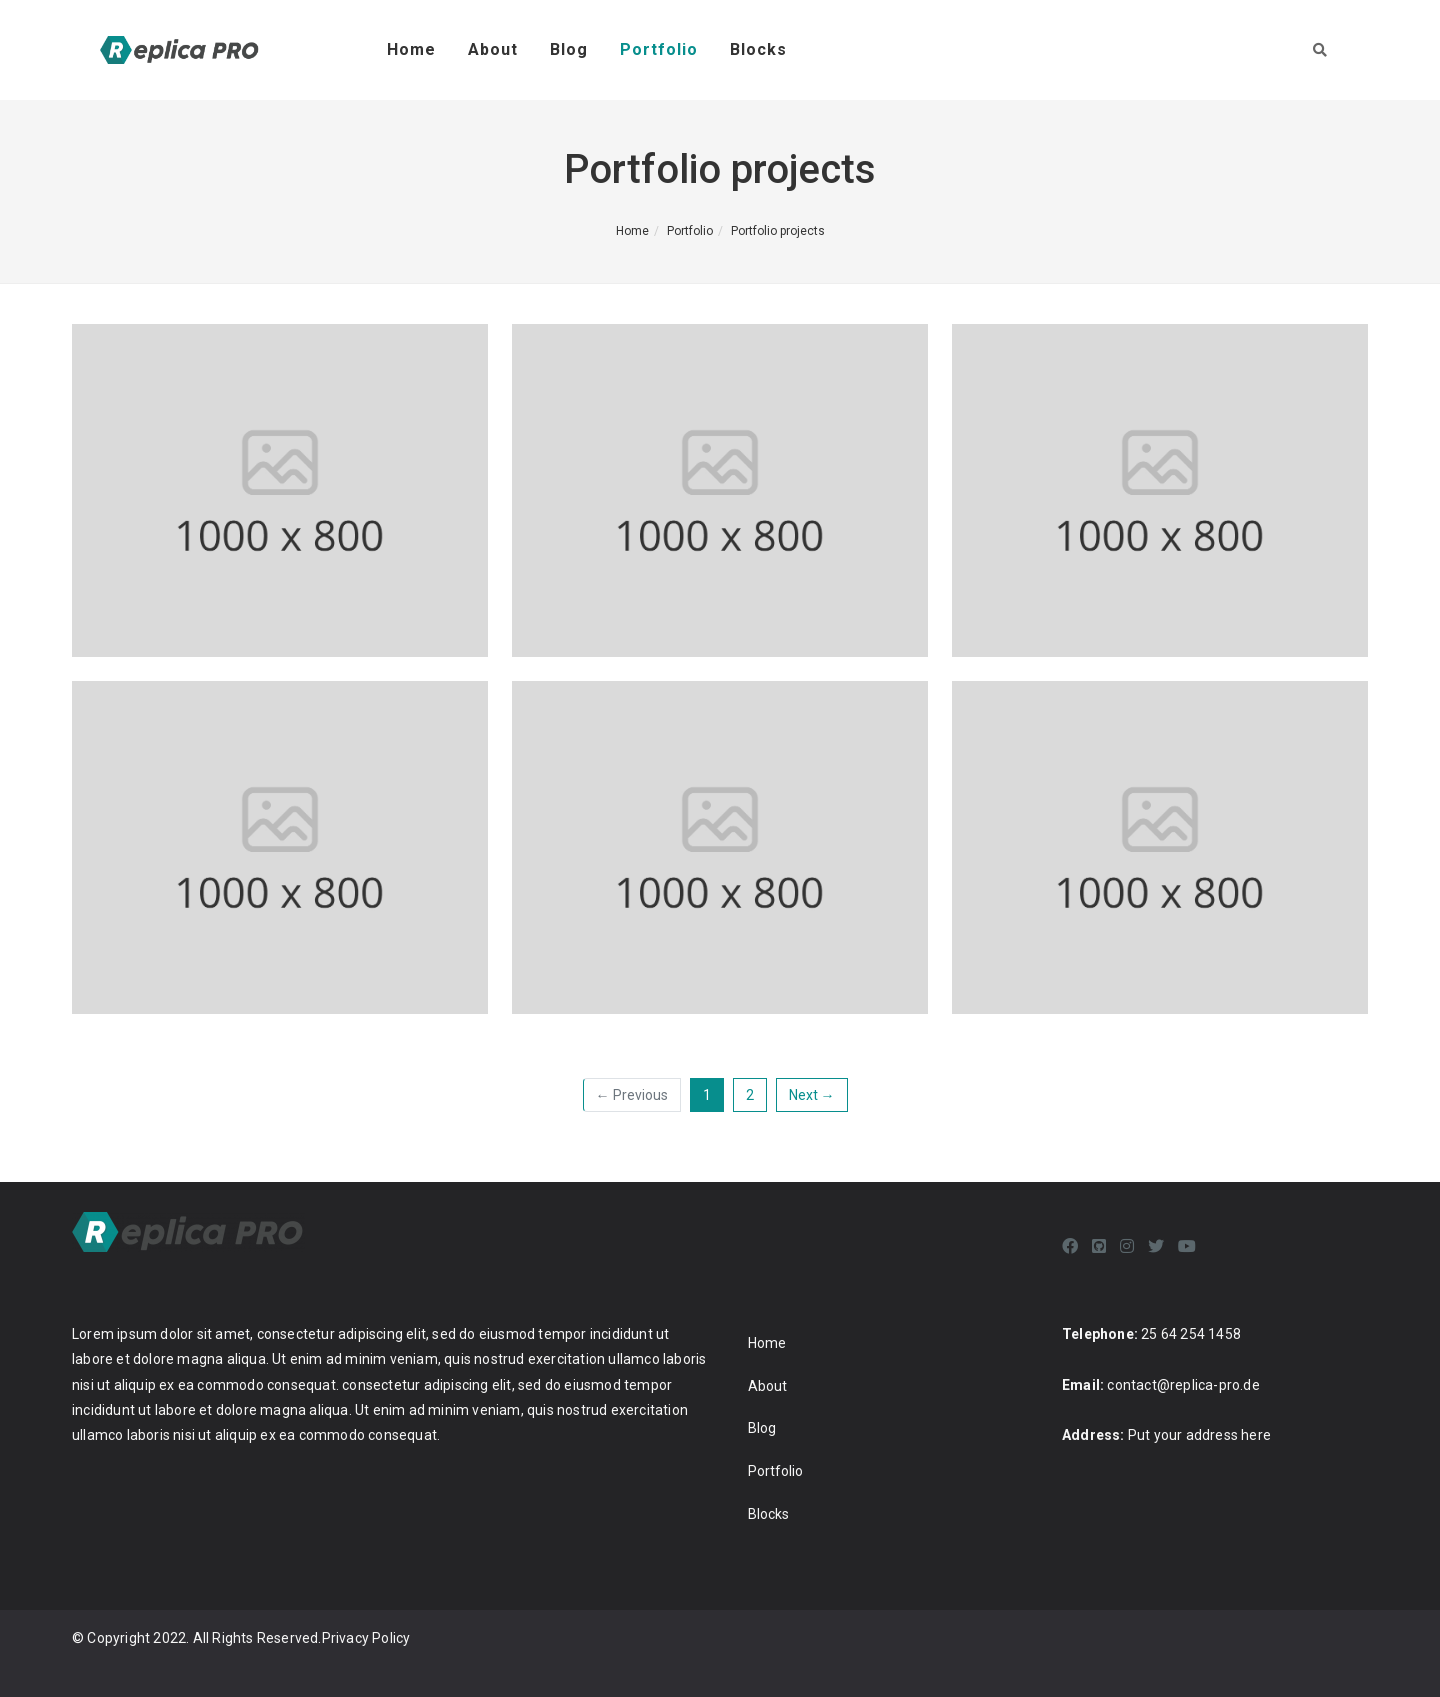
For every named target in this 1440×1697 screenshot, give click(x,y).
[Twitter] (1156, 1246)
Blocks (758, 49)
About (493, 49)
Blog (569, 49)
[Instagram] (1127, 1246)
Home (411, 49)
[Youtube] (1187, 1246)
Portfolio (659, 49)
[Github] (1099, 1246)
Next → (812, 1095)
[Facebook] (1070, 1246)
